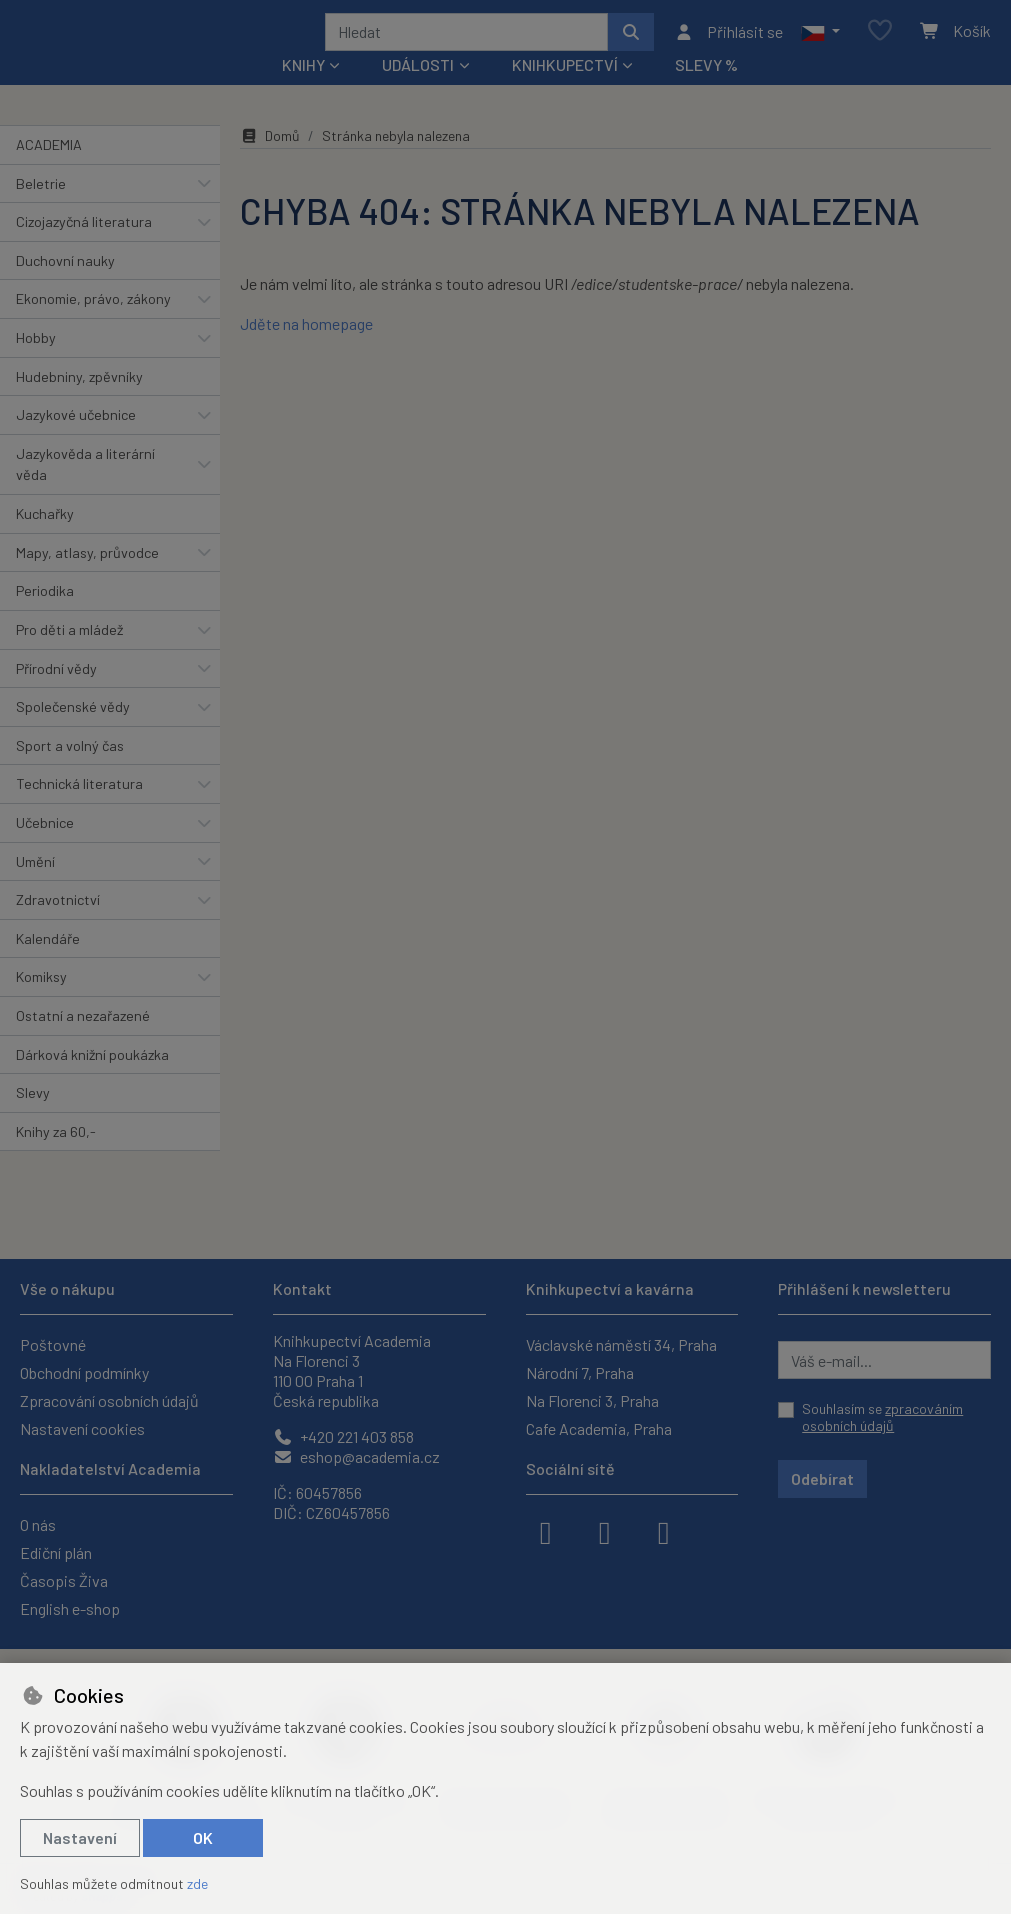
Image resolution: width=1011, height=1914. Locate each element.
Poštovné (53, 1344)
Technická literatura (79, 810)
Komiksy (41, 1003)
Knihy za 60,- (56, 1158)
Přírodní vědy (56, 694)
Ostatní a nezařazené (83, 1042)
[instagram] (605, 1531)
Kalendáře (48, 965)
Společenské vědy (73, 733)
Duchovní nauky (65, 287)
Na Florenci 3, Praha (592, 1400)
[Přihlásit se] (728, 45)
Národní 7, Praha (580, 1372)
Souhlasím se (882, 1417)
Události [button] (418, 91)
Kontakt (302, 1288)
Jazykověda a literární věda (85, 491)
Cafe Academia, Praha (599, 1428)
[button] (820, 45)
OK (203, 1837)
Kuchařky (45, 540)
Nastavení (80, 1837)
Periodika (45, 617)
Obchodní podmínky (84, 1372)
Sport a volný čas (70, 772)
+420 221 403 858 (343, 1436)
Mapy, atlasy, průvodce (87, 579)
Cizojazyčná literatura (84, 248)
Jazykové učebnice (76, 441)
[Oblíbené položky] (880, 44)
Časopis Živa (64, 1580)
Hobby (36, 364)
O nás (38, 1524)
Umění (35, 887)
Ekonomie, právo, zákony (93, 325)
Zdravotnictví (58, 926)
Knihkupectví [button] (565, 91)
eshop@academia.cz (356, 1456)
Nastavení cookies (82, 1428)
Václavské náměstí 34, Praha (621, 1344)
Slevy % (706, 91)
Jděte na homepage (306, 350)
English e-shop (70, 1608)
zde (197, 1883)
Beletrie (41, 209)
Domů (270, 162)
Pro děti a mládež (69, 656)
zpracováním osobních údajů (882, 1417)
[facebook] (546, 1531)
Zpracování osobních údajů (109, 1400)
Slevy (33, 1119)
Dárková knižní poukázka (92, 1080)
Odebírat (822, 1478)
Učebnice (45, 849)
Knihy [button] (303, 91)
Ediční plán (56, 1552)
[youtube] (664, 1531)
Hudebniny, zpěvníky (79, 402)
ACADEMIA (49, 171)
